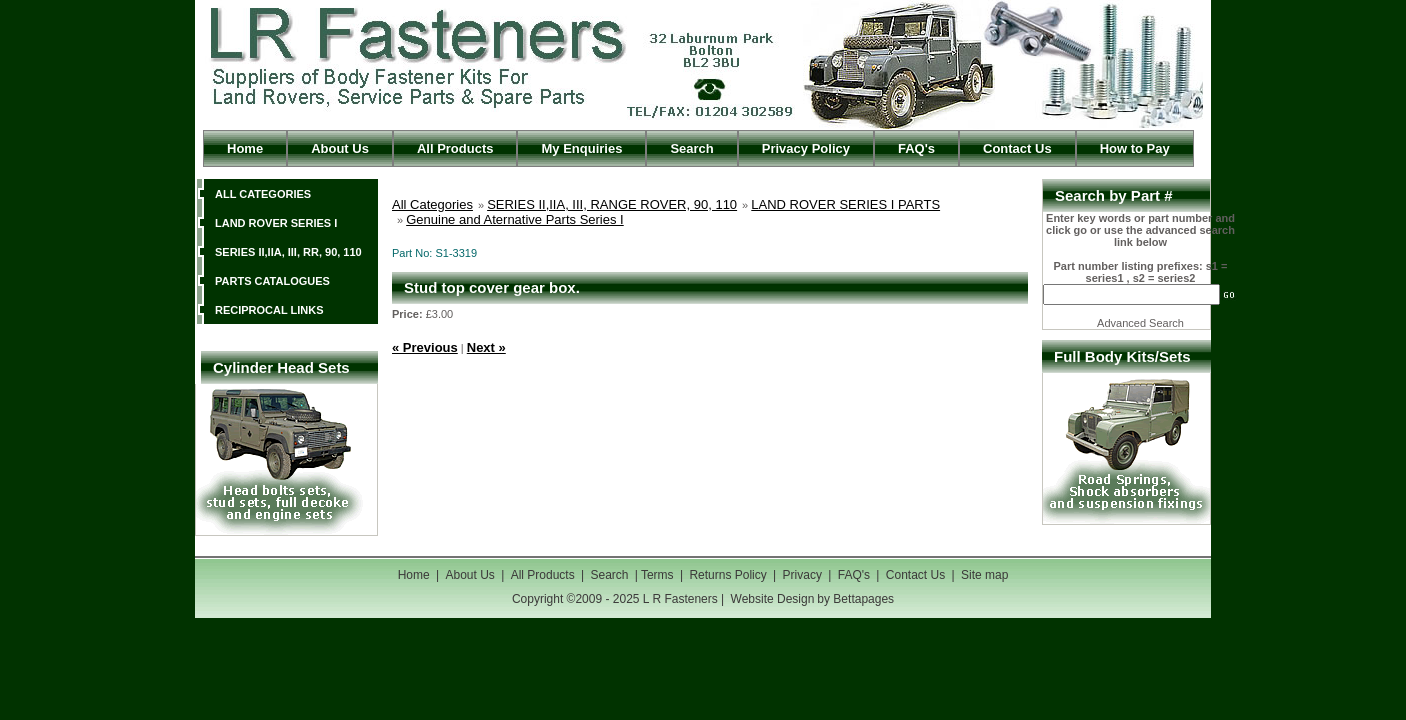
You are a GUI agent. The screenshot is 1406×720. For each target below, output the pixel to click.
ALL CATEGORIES (263, 194)
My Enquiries (581, 148)
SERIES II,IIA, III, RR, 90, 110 (288, 252)
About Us (340, 148)
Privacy (804, 575)
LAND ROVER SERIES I (276, 223)
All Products (455, 148)
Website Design (773, 599)
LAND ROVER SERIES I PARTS (845, 204)
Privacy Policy (806, 148)
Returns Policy (727, 575)
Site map (984, 575)
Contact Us (1017, 148)
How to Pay (1135, 148)
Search (691, 148)
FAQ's (916, 148)
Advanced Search (1140, 323)
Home (245, 148)
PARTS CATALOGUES (272, 281)
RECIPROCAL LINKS (269, 310)
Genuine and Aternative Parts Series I (515, 219)
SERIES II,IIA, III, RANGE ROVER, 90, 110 (612, 204)
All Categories (432, 204)
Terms (657, 575)
